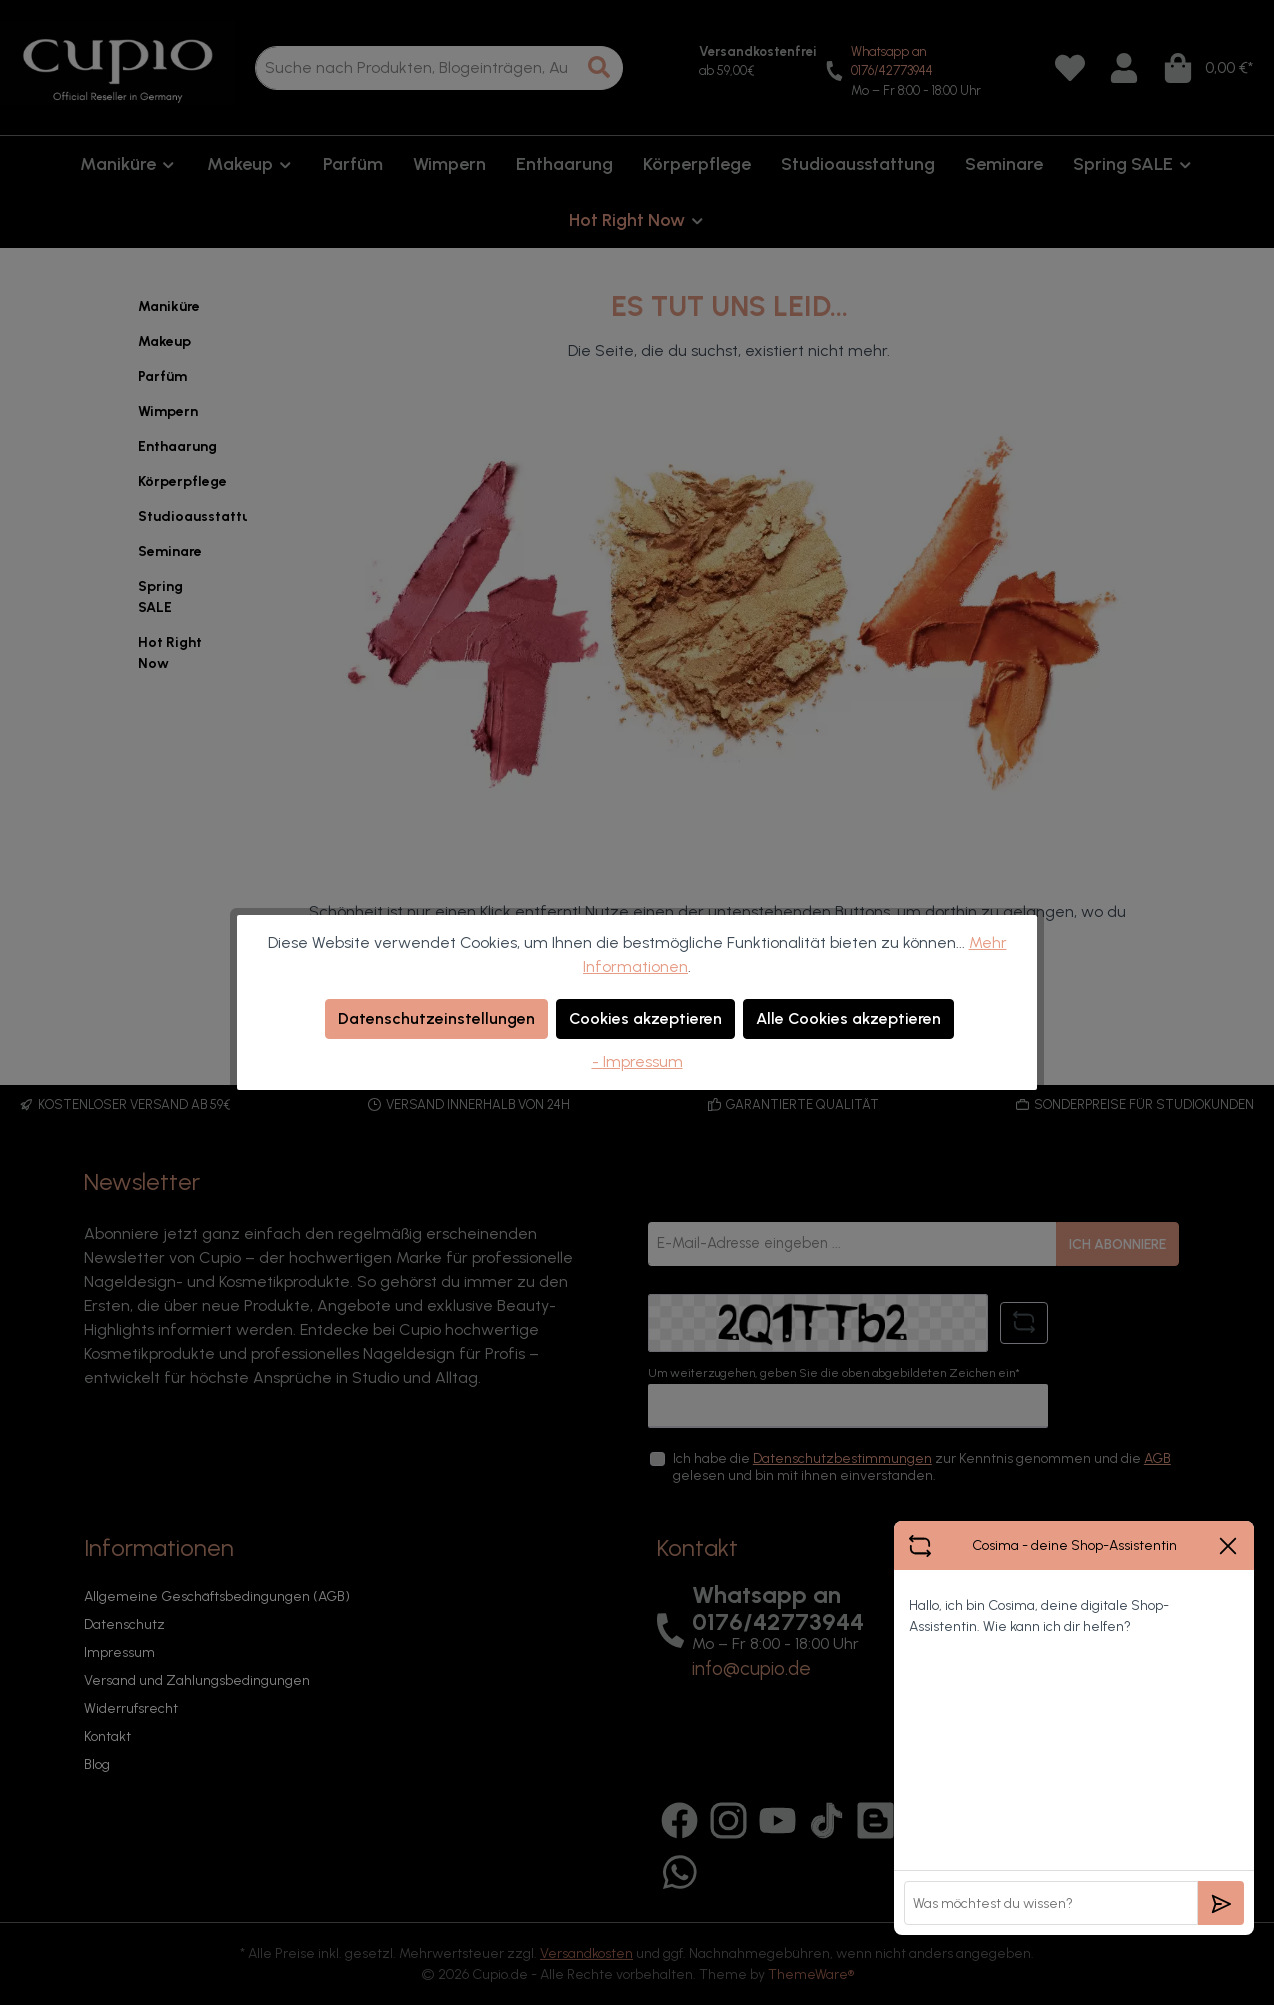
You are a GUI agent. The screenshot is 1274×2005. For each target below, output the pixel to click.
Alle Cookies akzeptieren (848, 1018)
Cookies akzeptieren (645, 1018)
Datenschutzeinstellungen (436, 1018)
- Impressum (637, 1061)
